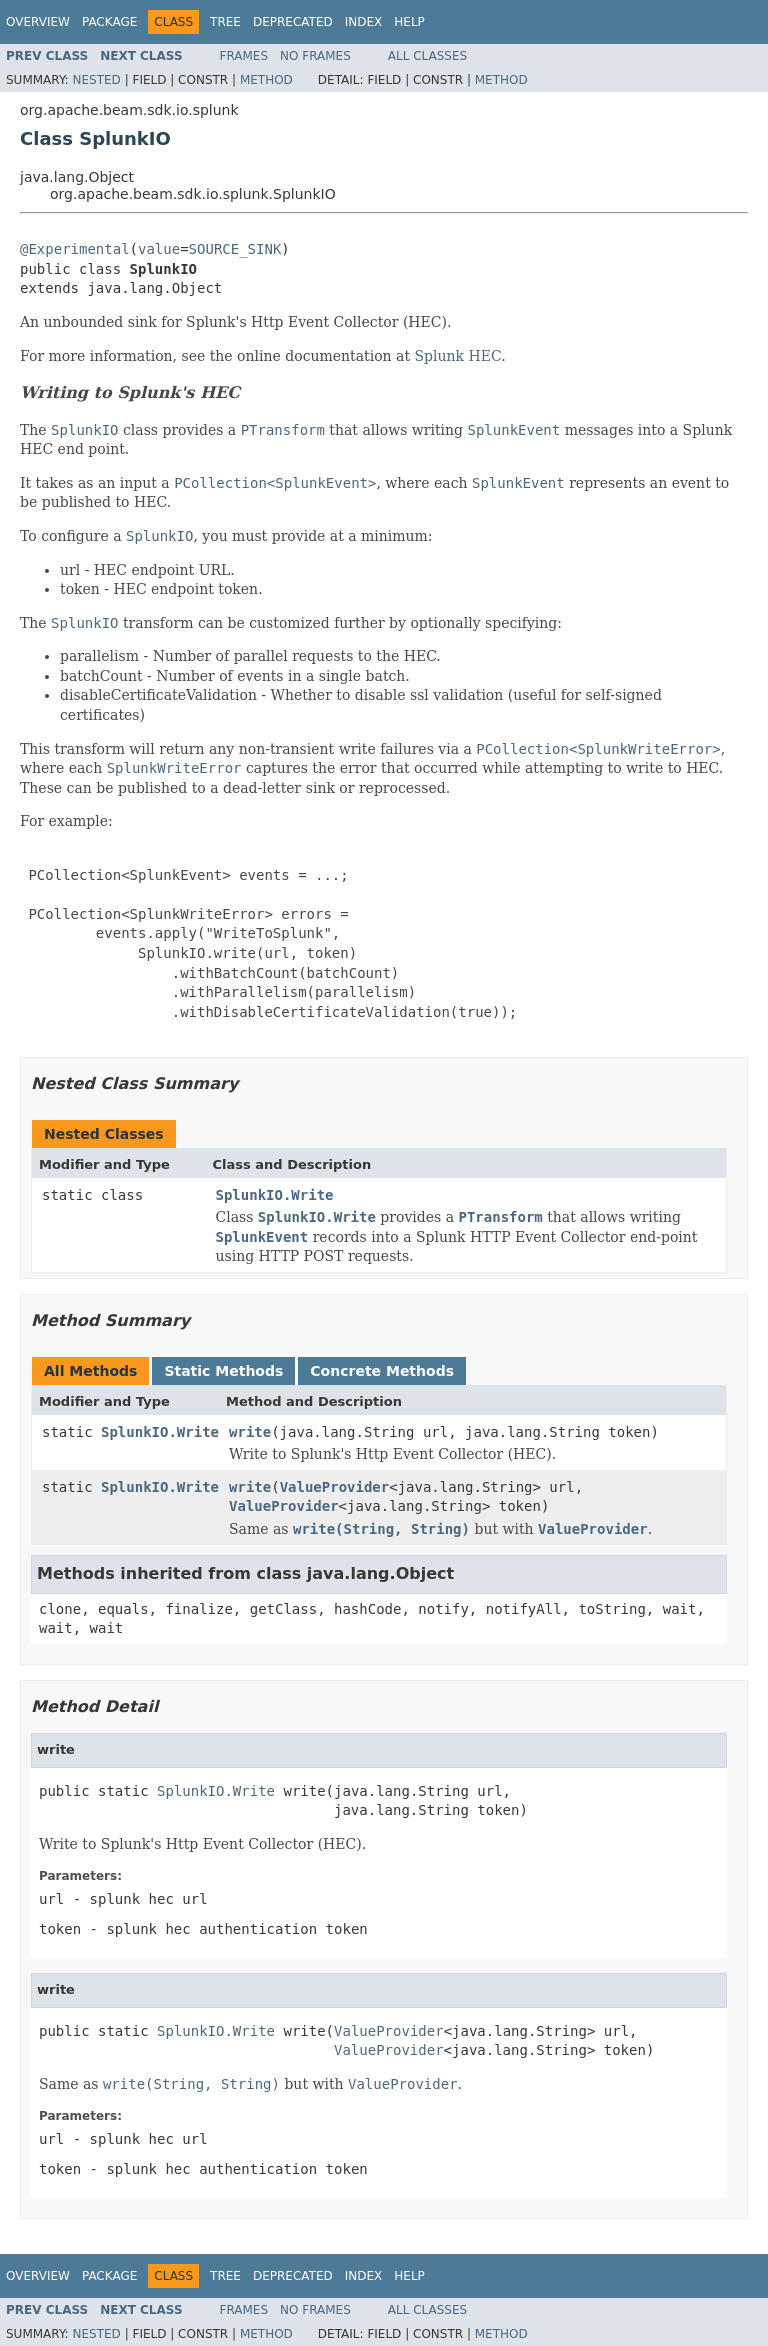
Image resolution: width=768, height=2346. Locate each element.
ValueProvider (335, 1487)
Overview (38, 22)
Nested (96, 80)
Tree (225, 22)
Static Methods (223, 1371)
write (250, 1432)
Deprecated (293, 22)
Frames (244, 56)
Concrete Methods (382, 1371)
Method (266, 80)
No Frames (315, 56)
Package (109, 22)
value (159, 249)
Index (364, 22)
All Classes (427, 56)
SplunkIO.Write (275, 1195)
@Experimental (75, 249)
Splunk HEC (457, 356)
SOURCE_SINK (235, 249)
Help (409, 22)
